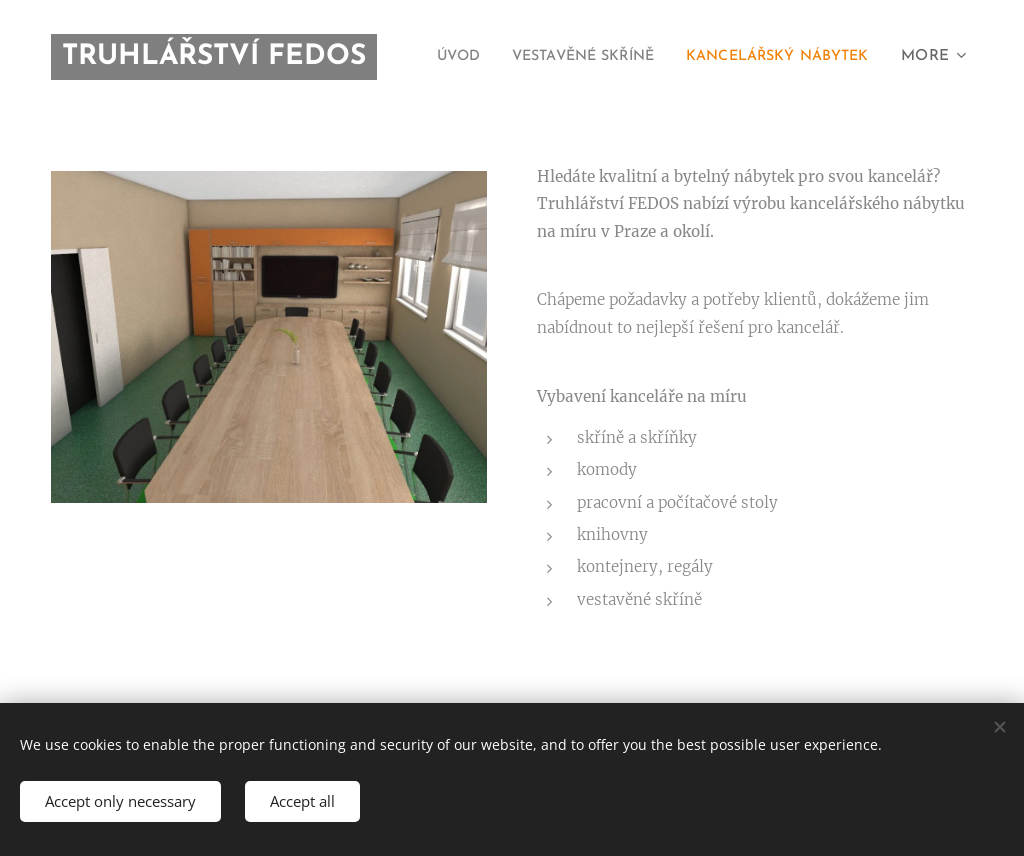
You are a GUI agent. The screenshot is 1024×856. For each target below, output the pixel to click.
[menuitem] (654, 57)
